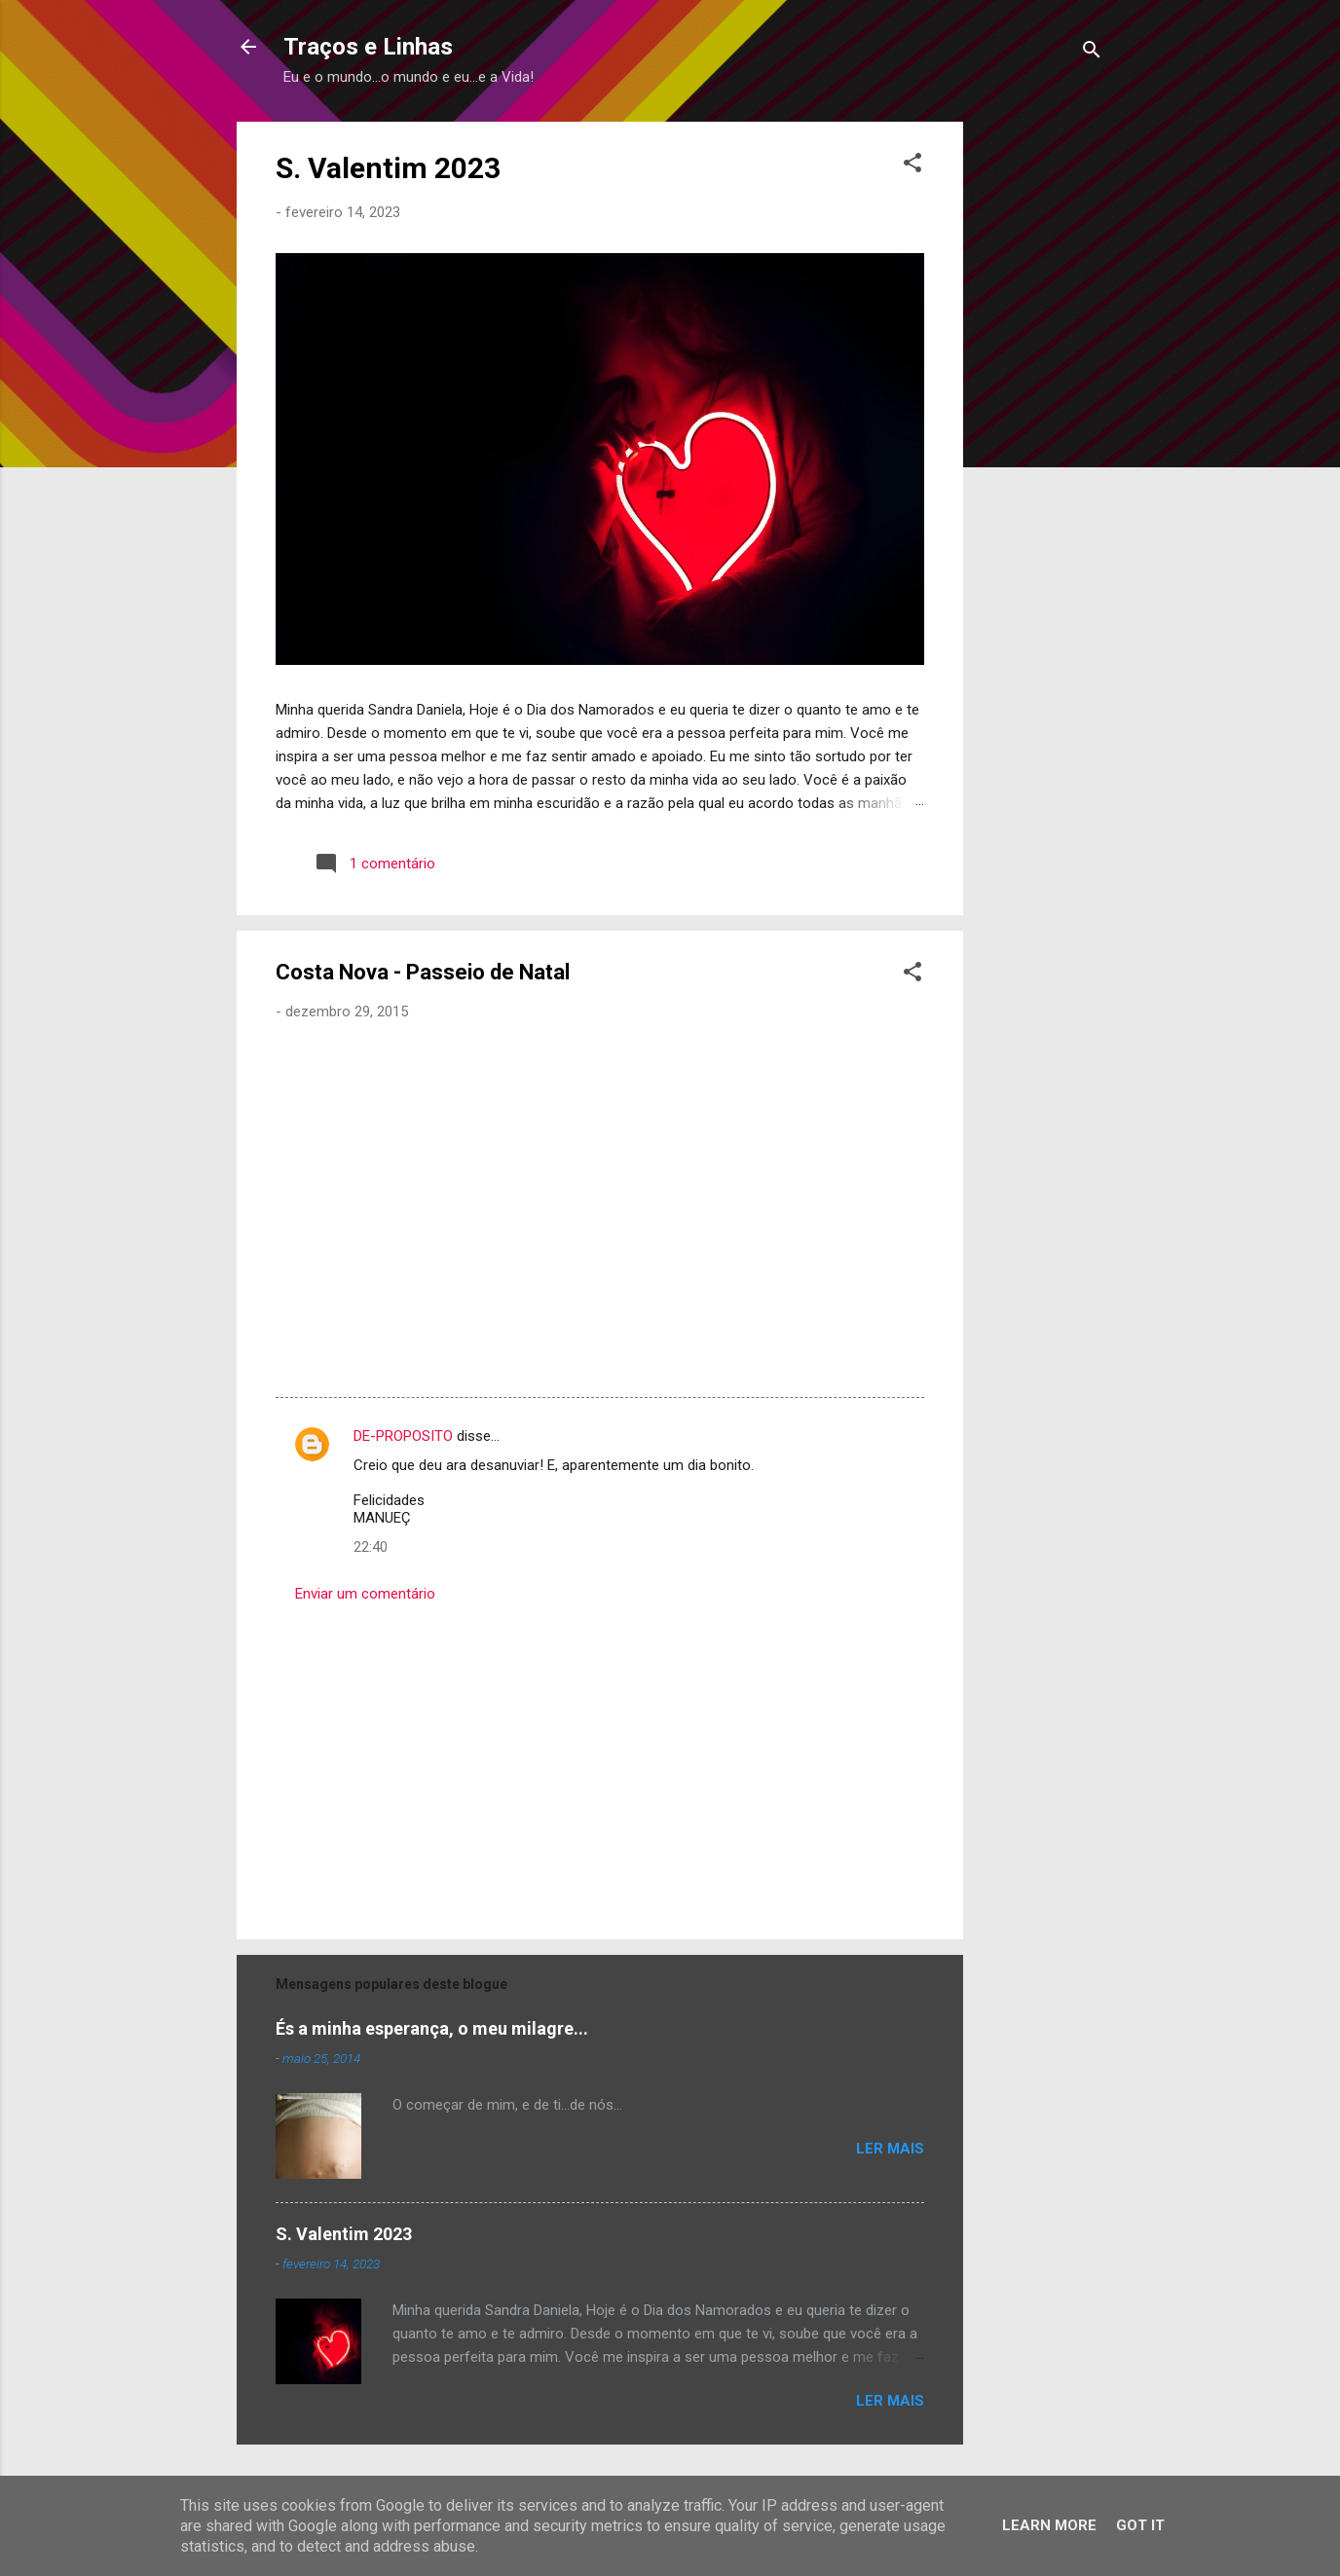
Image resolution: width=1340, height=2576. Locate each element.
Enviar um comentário (365, 1593)
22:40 (371, 1547)
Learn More (1049, 2525)
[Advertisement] (1041, 414)
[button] (912, 166)
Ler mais (890, 2148)
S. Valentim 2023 (388, 168)
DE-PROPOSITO (403, 1436)
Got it (1140, 2525)
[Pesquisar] (1091, 53)
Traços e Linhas (368, 46)
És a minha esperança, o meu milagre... (432, 2028)
